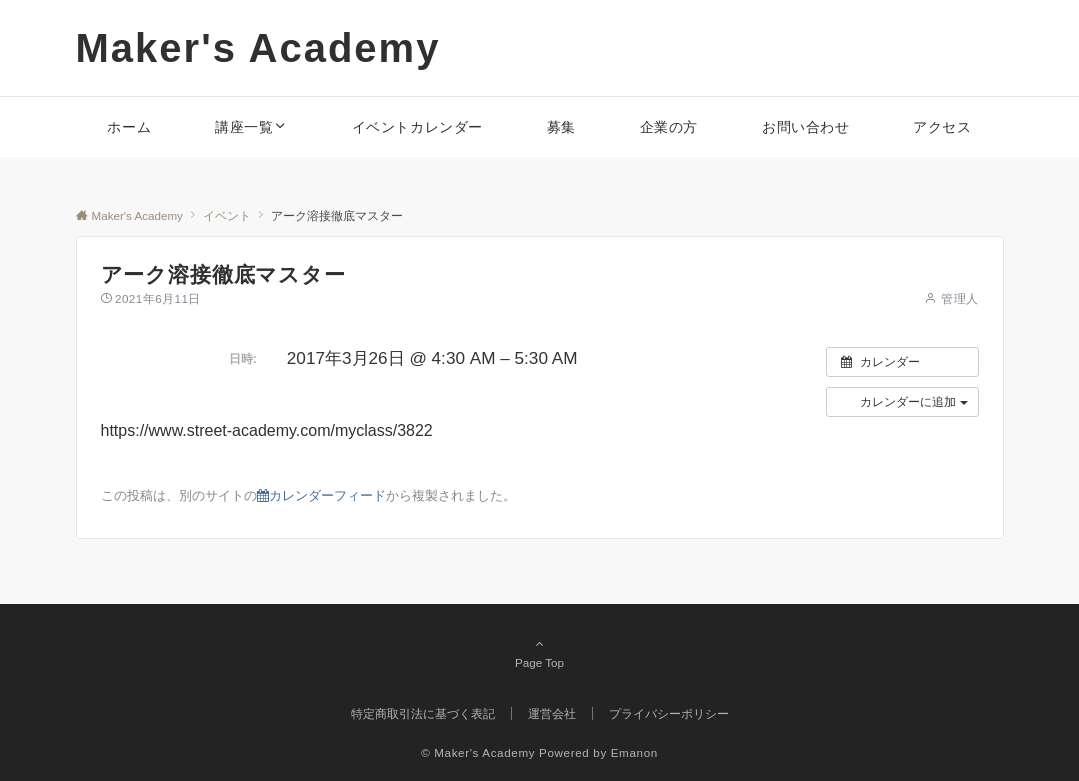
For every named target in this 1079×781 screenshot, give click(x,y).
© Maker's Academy (478, 752)
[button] (902, 402)
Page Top (540, 653)
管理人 (959, 298)
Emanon (634, 752)
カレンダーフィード (321, 495)
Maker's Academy (258, 48)
